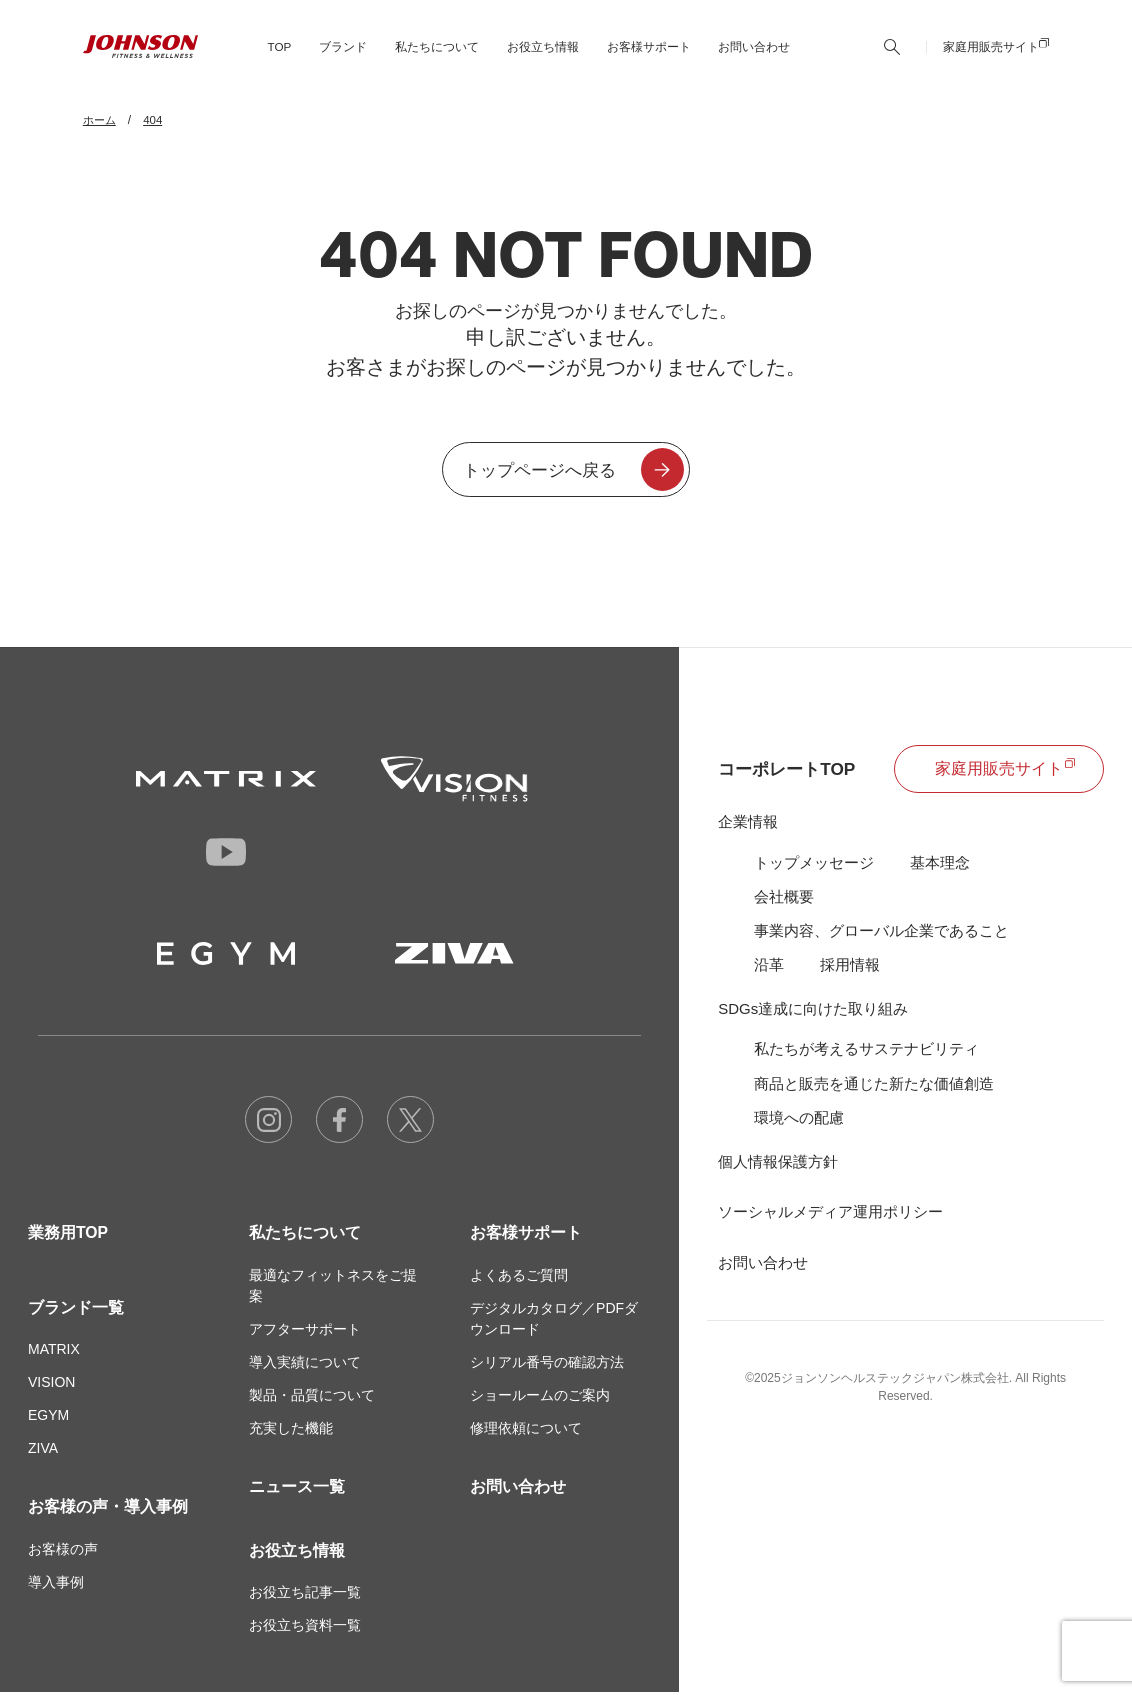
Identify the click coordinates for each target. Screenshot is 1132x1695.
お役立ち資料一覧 (305, 1628)
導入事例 (56, 1585)
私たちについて (305, 1234)
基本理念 (940, 864)
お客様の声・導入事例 (108, 1509)
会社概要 (784, 898)
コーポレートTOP (790, 771)
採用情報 (850, 967)
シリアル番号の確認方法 (547, 1364)
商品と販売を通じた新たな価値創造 (874, 1087)
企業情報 (748, 823)
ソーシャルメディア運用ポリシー (830, 1216)
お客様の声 (63, 1552)
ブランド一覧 (76, 1309)
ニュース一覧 (297, 1488)
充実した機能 (291, 1430)
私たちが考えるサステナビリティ (866, 1052)
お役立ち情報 (297, 1552)
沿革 (769, 967)
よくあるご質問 (519, 1277)
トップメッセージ (814, 864)
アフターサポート (305, 1331)
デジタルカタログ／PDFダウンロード (554, 1320)
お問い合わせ (752, 54)
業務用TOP (68, 1234)
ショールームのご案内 (540, 1397)
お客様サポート (526, 1234)
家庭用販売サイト (991, 55)
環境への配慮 (799, 1121)
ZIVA (43, 1451)
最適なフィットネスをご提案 (333, 1287)
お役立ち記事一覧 (305, 1595)
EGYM (48, 1418)
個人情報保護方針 (778, 1166)
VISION (51, 1385)
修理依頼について (526, 1430)
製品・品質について (312, 1397)
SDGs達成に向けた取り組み (813, 1012)
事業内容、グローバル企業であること (881, 933)
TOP (277, 54)
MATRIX (54, 1352)
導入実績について (305, 1364)
